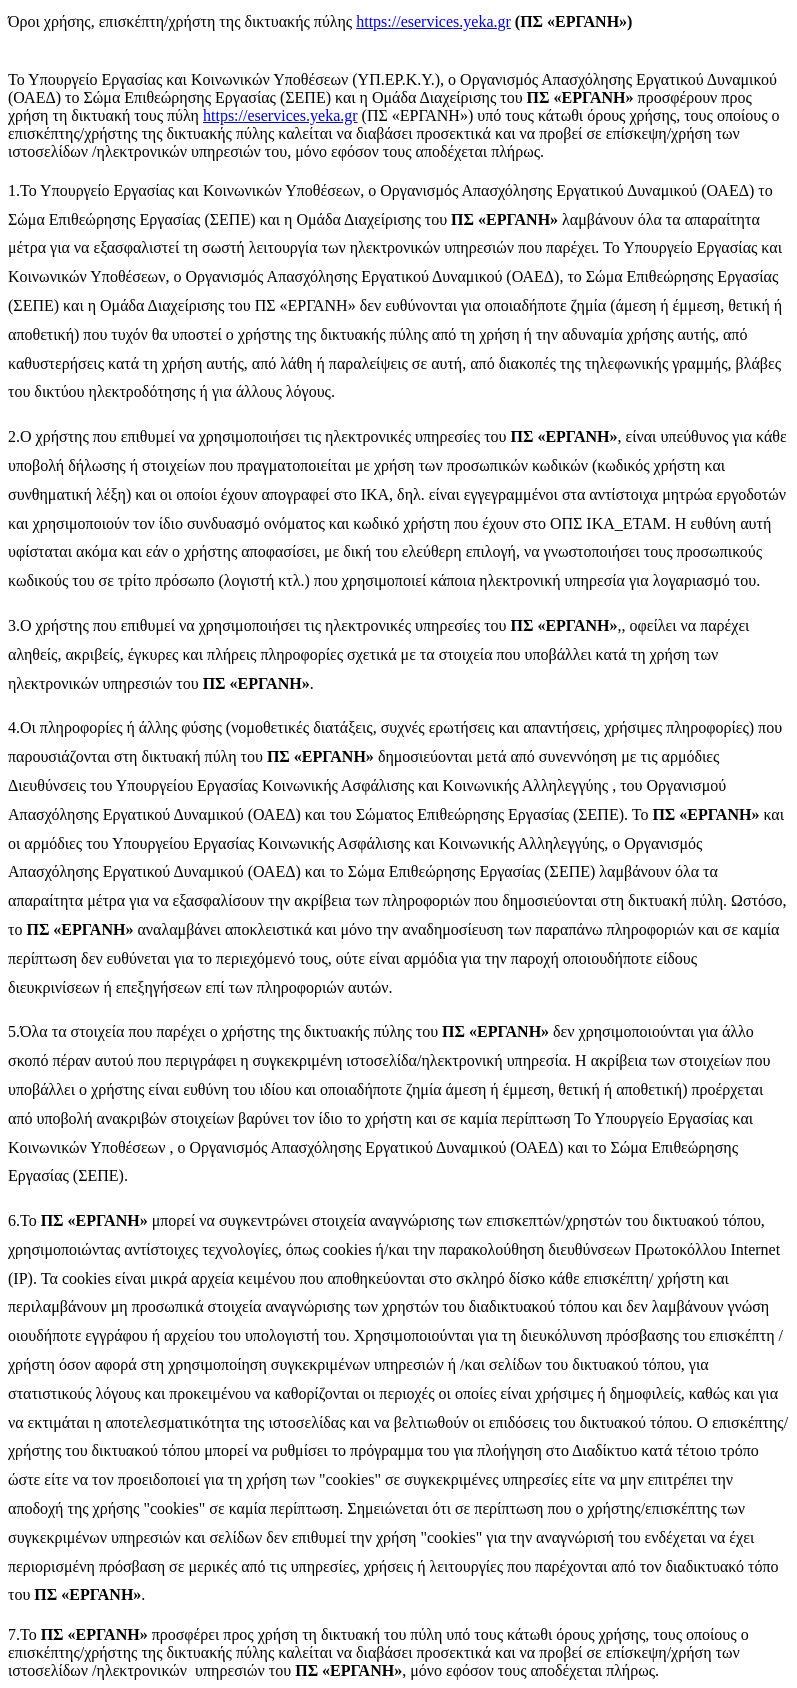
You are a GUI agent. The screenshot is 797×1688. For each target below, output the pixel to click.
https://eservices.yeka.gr (433, 21)
